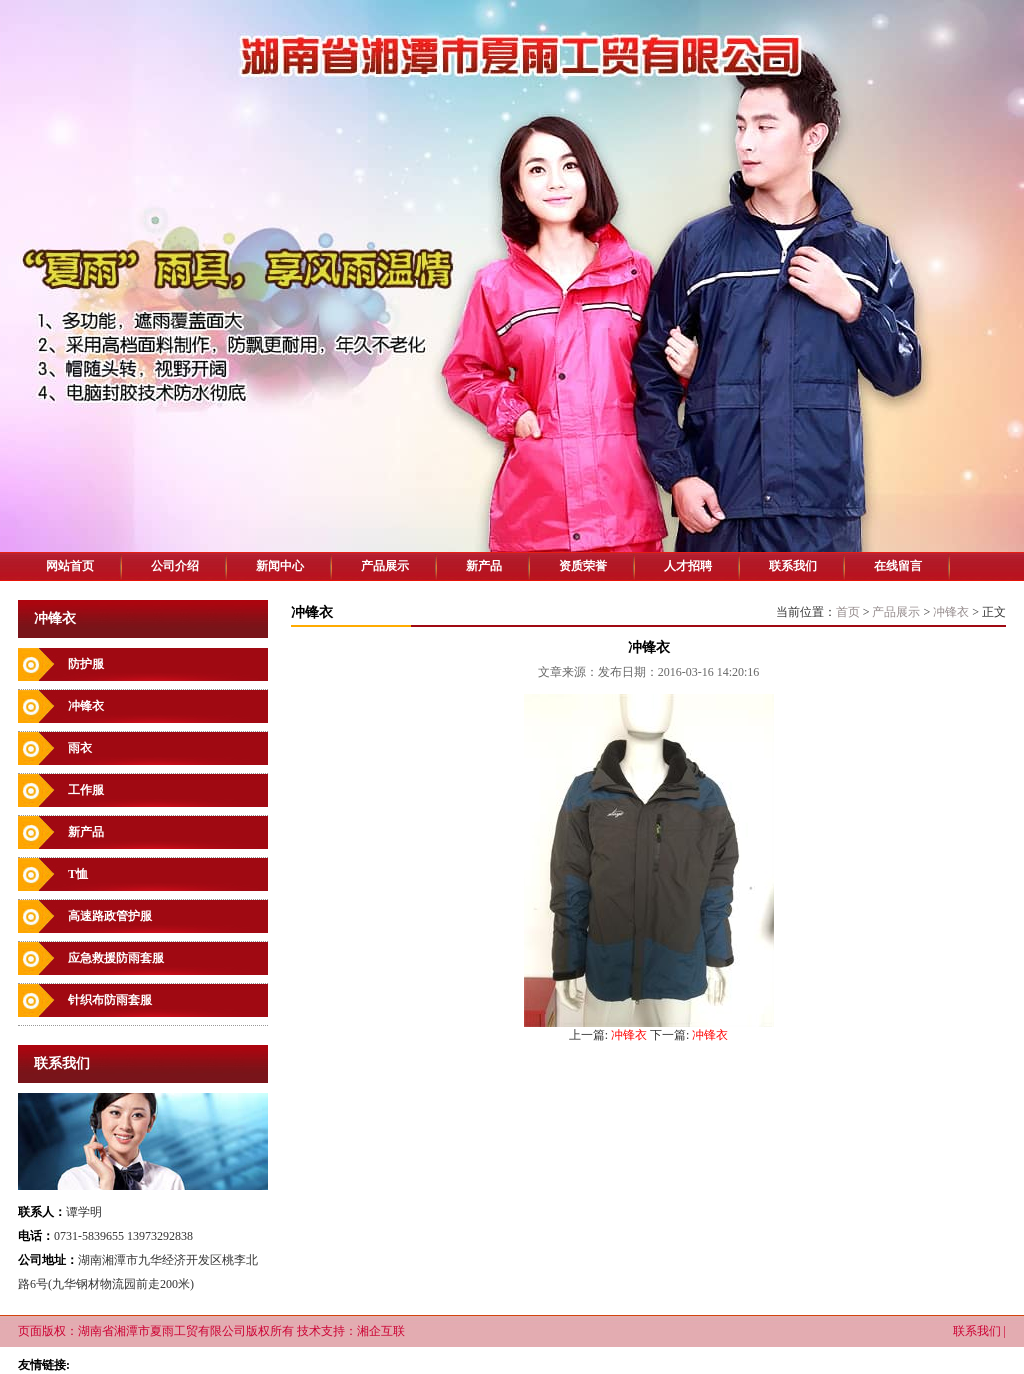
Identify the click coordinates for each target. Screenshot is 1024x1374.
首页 (848, 612)
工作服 (86, 790)
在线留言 (898, 566)
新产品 (484, 566)
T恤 (78, 874)
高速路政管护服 (110, 916)
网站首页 (70, 566)
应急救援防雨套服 (116, 958)
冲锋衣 (86, 706)
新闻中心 (280, 566)
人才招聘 (688, 566)
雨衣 (80, 748)
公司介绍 (175, 566)
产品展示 (385, 566)
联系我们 (793, 566)
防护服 (86, 664)
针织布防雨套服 (110, 1000)
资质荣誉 (583, 566)
